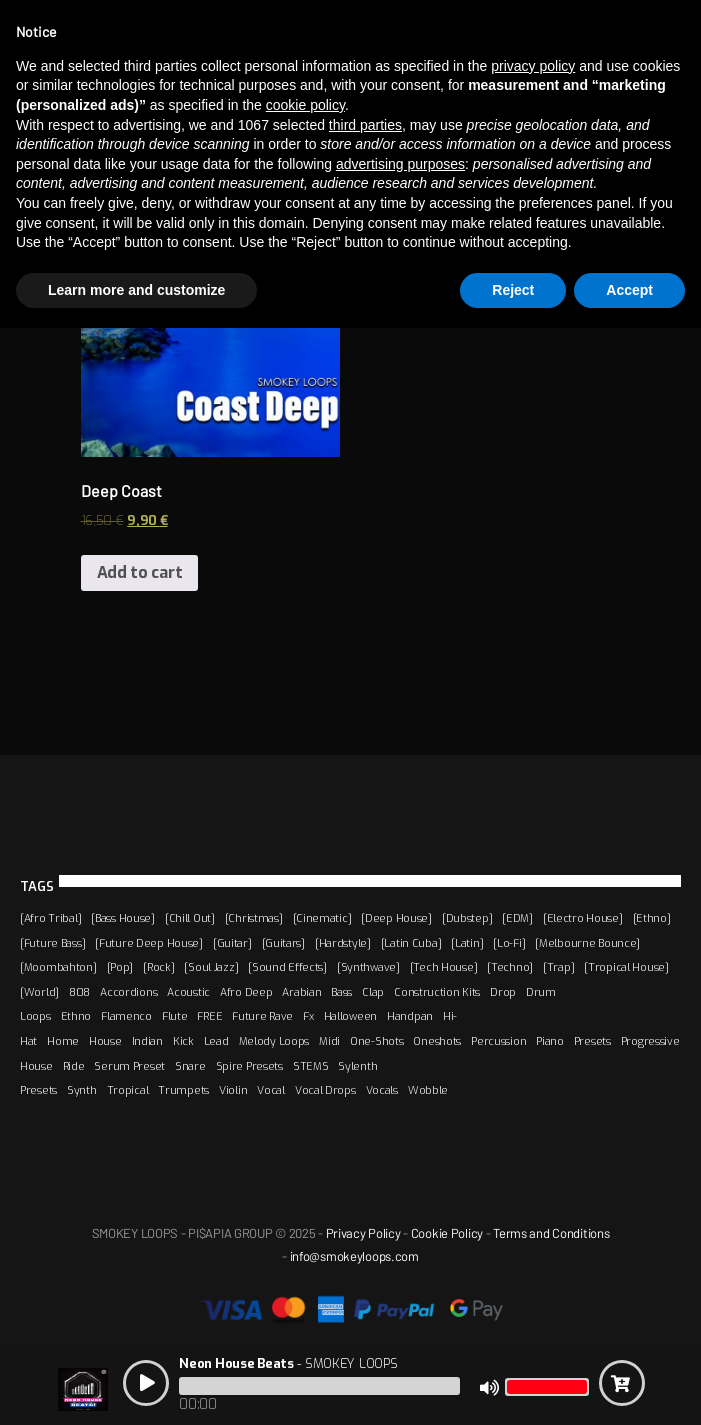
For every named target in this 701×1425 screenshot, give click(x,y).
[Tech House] (444, 967)
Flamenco (126, 1016)
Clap (373, 992)
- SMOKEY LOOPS (288, 1363)
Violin (233, 1090)
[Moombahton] (58, 967)
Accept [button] (629, 290)
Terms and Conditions (551, 1233)
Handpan (410, 1016)
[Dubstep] (467, 918)
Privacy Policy (363, 1233)
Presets (592, 1041)
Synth (82, 1090)
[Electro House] (583, 918)
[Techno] (510, 967)
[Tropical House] (626, 967)
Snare (190, 1066)
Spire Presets (249, 1066)
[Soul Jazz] (211, 967)
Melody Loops (274, 1041)
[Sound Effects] (287, 967)
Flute (175, 1016)
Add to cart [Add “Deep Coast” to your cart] (140, 572)
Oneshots (437, 1041)
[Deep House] (396, 918)
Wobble (428, 1090)
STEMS (311, 1066)
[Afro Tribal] (50, 918)
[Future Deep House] (149, 943)
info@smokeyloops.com (354, 1256)
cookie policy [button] (305, 105)
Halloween (350, 1016)
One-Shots (376, 1041)
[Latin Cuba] (411, 943)
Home (63, 1041)
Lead (216, 1041)
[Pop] (120, 967)
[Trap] (558, 967)
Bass (341, 992)
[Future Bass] (52, 943)
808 (79, 992)
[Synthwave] (368, 967)
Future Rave (262, 1016)
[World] (39, 992)
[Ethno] (652, 918)
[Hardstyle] (343, 943)
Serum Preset (129, 1066)
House (105, 1041)
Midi (329, 1041)
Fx (308, 1016)
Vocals (382, 1090)
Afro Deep (246, 992)
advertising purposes (400, 164)
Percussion (498, 1041)
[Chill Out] (190, 918)
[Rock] (158, 967)
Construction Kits (437, 992)
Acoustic (188, 992)
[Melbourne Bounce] (587, 943)
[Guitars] (283, 943)
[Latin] (467, 943)
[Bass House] (123, 918)
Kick (183, 1041)
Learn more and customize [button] (136, 290)
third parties (365, 125)
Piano (550, 1041)
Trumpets (183, 1090)
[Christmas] (254, 918)
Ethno (76, 1016)
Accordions (128, 992)
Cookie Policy (447, 1233)
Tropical (128, 1090)
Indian (147, 1041)
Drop (503, 992)
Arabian (301, 992)
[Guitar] (232, 943)
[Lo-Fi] (509, 943)
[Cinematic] (322, 918)
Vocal (271, 1090)
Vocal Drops (325, 1090)
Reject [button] (513, 290)
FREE (209, 1016)
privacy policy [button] (533, 66)
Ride (74, 1066)
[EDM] (517, 918)
